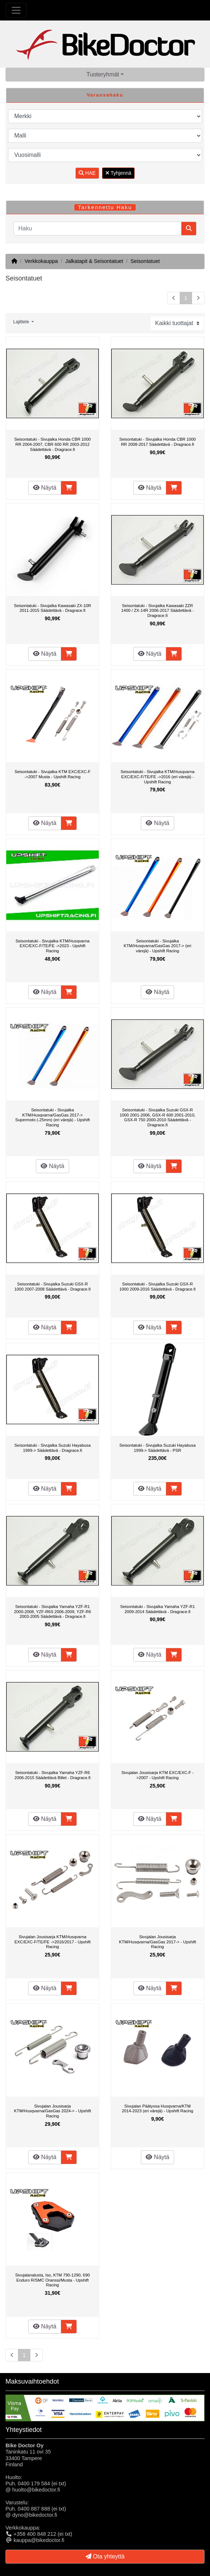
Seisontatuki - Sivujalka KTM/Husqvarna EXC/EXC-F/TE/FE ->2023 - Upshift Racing (52, 946)
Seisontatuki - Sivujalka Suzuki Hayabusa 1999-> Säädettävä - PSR (157, 1448)
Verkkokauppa (41, 261)
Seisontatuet (145, 261)
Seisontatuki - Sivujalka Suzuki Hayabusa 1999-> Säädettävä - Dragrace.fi (52, 1448)
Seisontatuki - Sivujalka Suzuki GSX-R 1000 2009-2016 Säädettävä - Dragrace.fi (157, 1286)
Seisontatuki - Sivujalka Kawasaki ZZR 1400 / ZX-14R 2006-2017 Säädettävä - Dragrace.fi (157, 610)
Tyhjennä (118, 173)
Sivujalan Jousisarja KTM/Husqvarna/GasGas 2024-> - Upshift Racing (52, 2111)
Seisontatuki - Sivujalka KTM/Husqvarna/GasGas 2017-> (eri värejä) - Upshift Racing (157, 946)
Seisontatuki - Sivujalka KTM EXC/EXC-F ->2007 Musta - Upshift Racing (53, 774)
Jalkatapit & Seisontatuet (94, 261)
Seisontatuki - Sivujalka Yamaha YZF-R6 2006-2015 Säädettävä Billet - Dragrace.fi (53, 1775)
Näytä (44, 488)
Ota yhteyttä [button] (105, 2556)
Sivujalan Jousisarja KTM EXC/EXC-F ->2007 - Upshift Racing (157, 1775)
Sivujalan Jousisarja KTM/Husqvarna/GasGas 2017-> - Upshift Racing (157, 1942)
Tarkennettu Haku (105, 207)
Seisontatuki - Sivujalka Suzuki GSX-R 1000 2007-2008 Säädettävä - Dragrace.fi (52, 1286)
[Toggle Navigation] (16, 10)
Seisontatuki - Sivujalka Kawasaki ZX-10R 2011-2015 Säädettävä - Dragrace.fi (52, 608)
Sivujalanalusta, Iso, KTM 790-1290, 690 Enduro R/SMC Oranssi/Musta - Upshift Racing (52, 2280)
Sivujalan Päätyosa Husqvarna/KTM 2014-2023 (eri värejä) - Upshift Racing (157, 2108)
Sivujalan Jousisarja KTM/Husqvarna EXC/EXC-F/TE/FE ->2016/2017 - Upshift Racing (52, 1942)
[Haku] (97, 229)
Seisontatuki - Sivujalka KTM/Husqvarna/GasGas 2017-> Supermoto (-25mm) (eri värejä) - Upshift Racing (52, 1117)
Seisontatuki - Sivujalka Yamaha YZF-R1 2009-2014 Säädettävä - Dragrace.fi (157, 1609)
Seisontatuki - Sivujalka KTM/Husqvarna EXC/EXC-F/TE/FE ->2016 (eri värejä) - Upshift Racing (157, 776)
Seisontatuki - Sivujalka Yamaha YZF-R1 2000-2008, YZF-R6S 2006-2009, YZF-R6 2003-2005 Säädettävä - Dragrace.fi (52, 1611)
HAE (87, 173)
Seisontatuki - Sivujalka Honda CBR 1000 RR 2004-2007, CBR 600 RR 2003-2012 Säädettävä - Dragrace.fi (52, 444)
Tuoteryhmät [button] (102, 74)
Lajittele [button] (21, 321)
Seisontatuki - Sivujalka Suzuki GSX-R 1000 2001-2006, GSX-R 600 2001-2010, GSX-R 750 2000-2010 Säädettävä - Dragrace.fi (157, 1117)
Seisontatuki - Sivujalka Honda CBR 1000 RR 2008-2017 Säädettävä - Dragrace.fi (157, 442)
